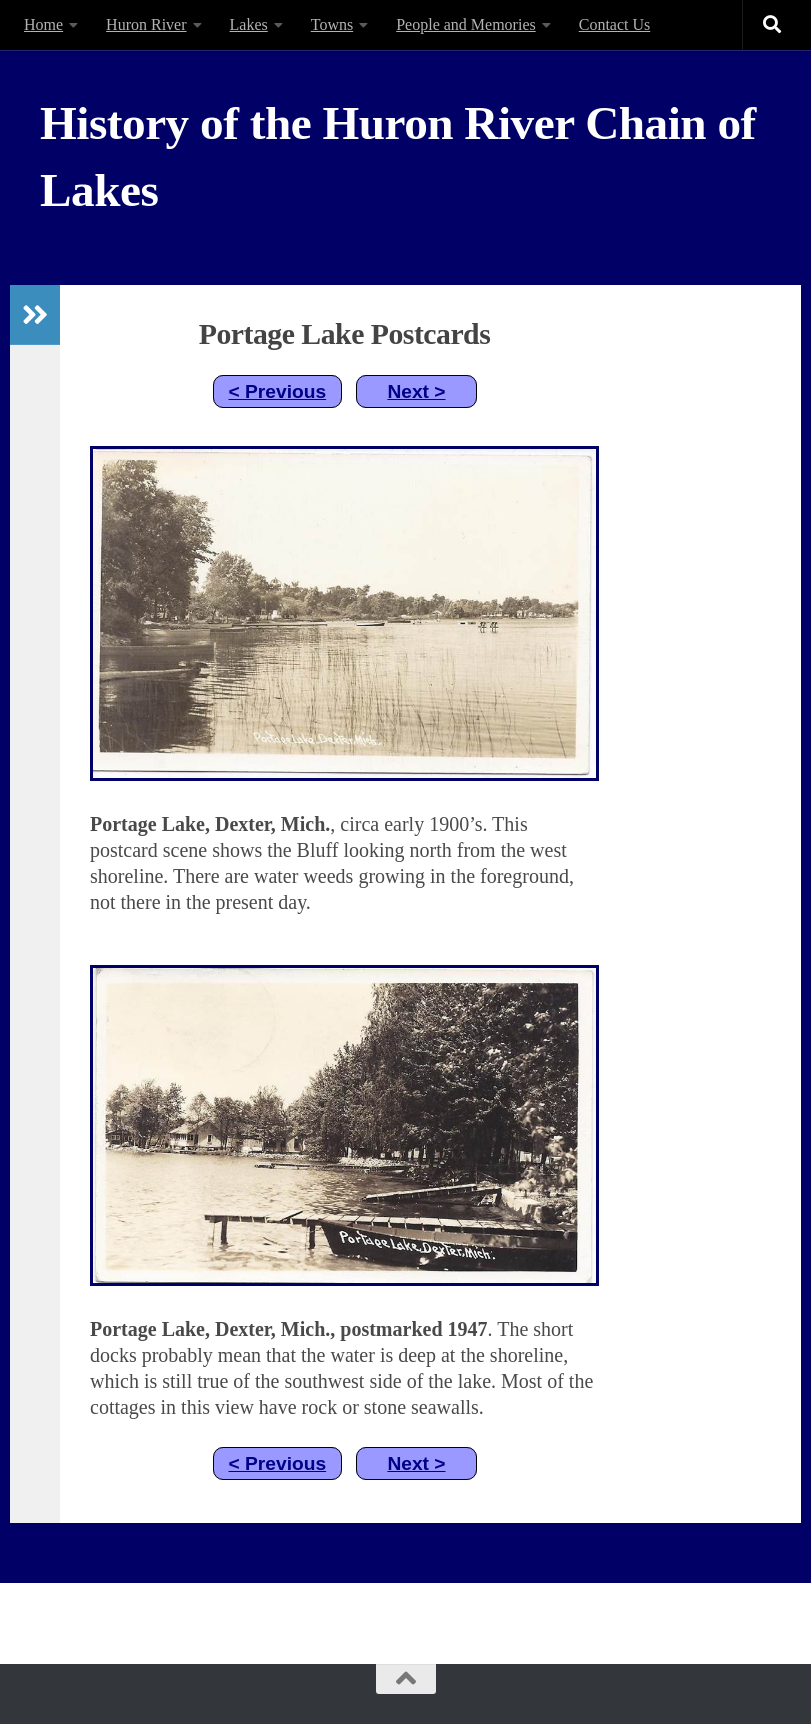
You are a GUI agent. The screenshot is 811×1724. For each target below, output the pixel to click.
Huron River (146, 24)
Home (43, 24)
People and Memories (466, 24)
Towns (332, 24)
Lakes (249, 24)
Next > (416, 391)
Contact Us (615, 24)
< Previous (278, 391)
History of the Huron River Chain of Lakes (398, 156)
